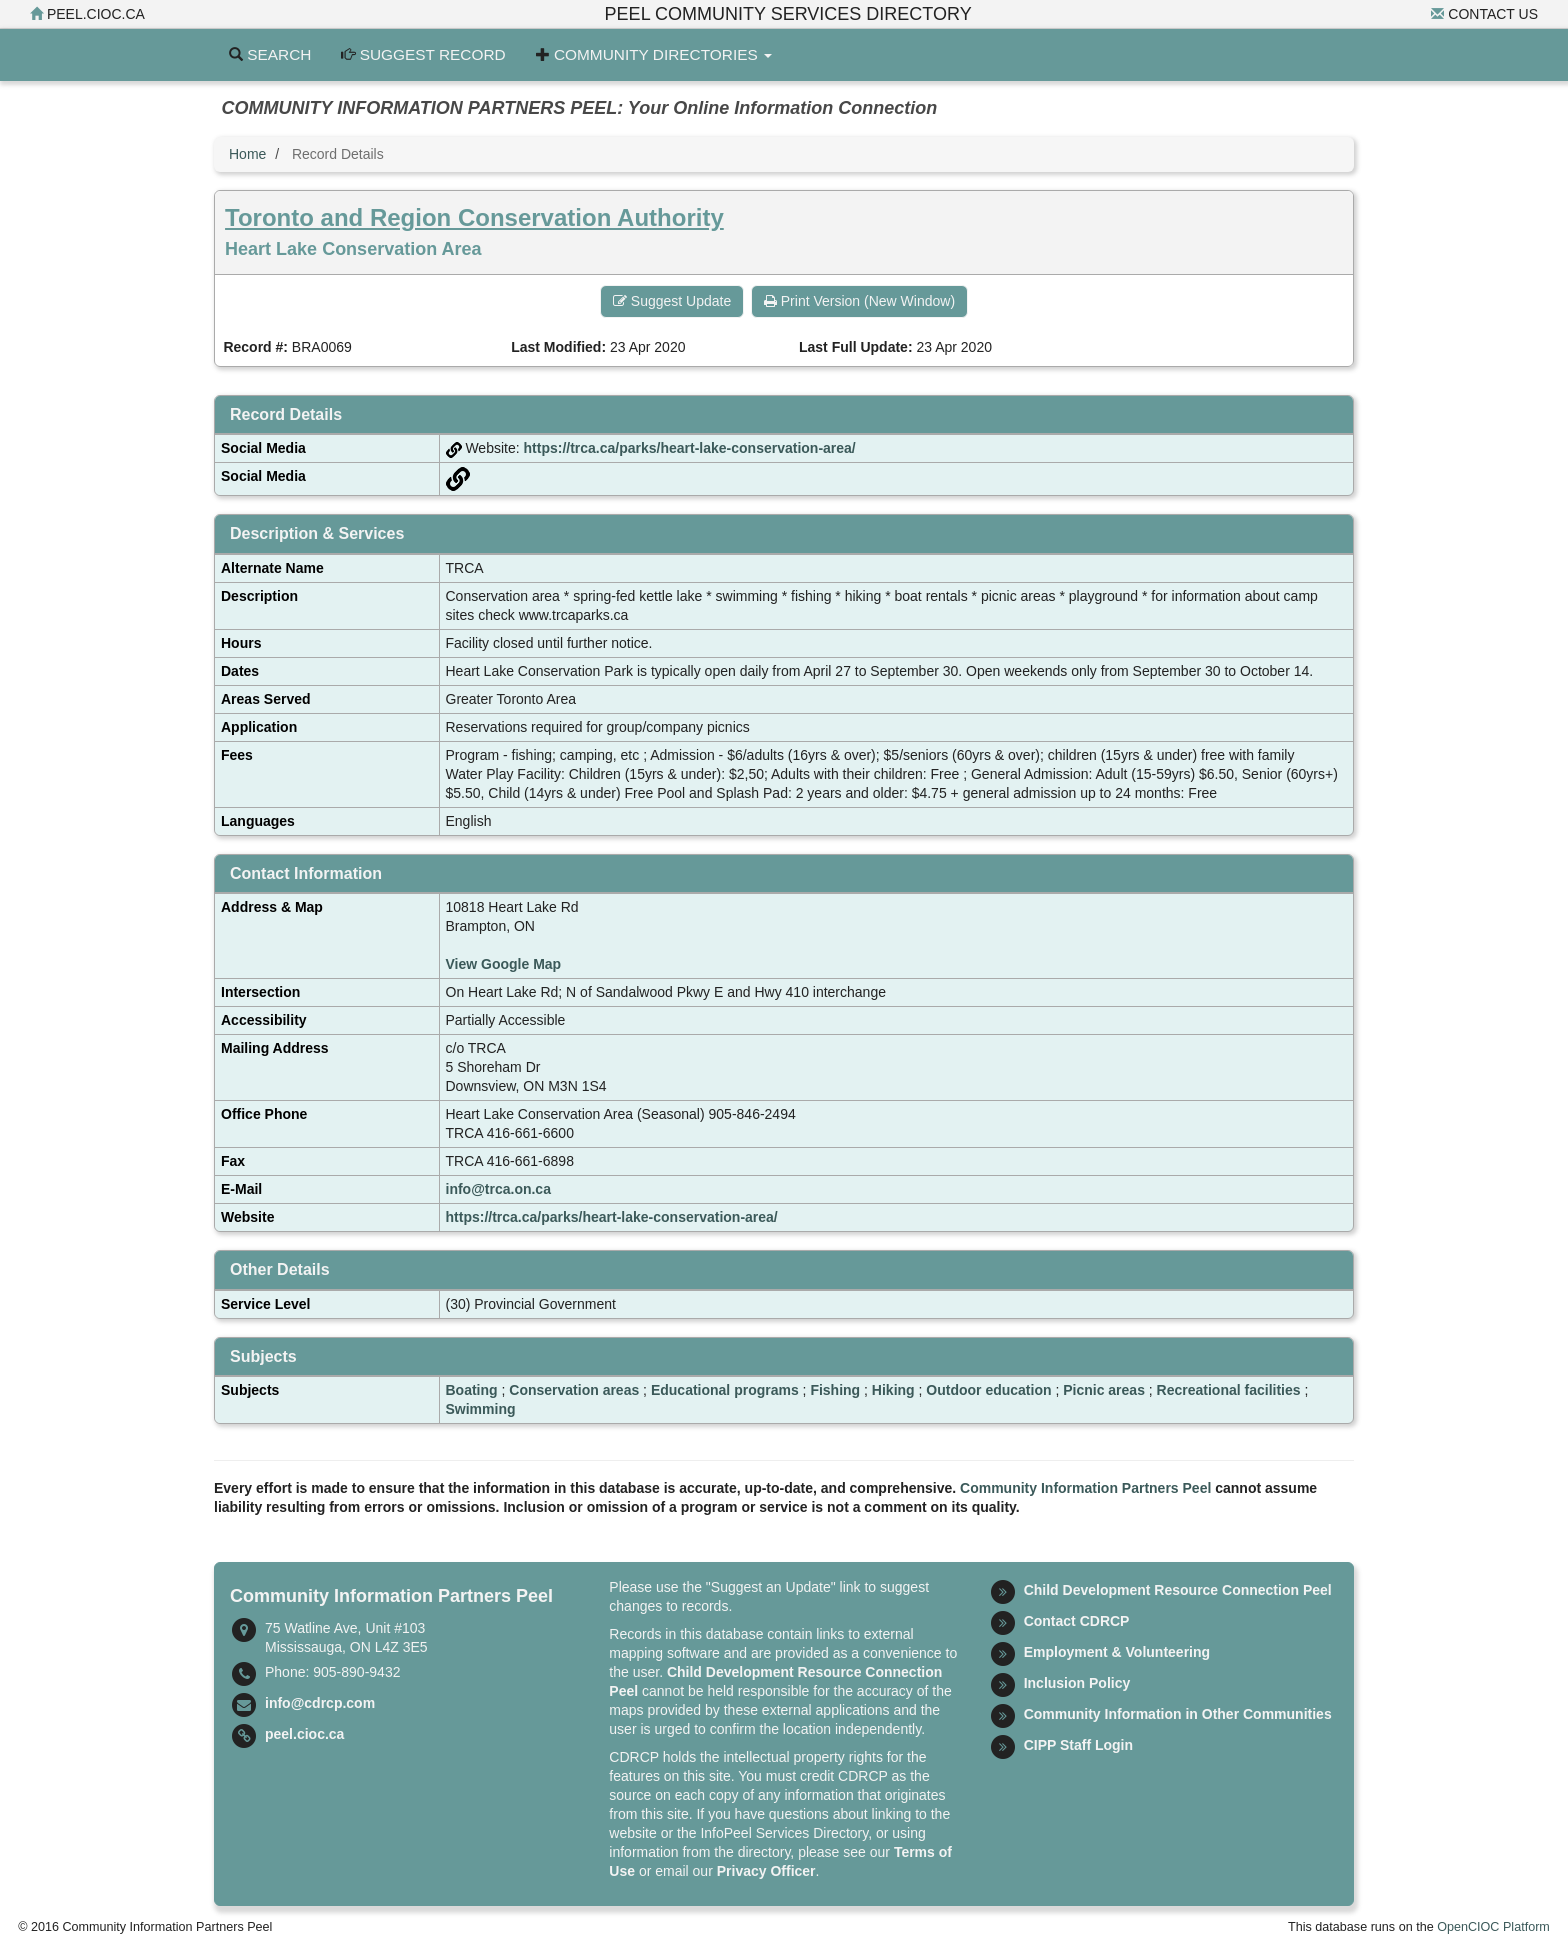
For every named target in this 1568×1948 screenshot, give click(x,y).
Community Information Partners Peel (1085, 1488)
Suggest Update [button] (672, 301)
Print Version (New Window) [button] (859, 301)
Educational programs (725, 1390)
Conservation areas (574, 1390)
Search (270, 54)
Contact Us (1484, 14)
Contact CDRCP (1077, 1621)
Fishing (835, 1390)
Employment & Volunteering (1117, 1652)
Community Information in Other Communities (1178, 1714)
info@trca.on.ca (498, 1189)
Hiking (893, 1390)
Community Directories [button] (654, 54)
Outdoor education (988, 1390)
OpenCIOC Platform (1493, 1927)
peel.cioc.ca (87, 14)
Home (247, 154)
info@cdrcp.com (320, 1703)
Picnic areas (1104, 1390)
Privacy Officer (766, 1871)
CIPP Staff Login (1078, 1745)
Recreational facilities (1229, 1390)
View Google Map (504, 964)
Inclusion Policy (1077, 1683)
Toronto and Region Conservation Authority (474, 217)
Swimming (481, 1409)
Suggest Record (423, 54)
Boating (472, 1390)
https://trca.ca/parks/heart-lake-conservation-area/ (690, 448)
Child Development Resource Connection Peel (1178, 1590)
